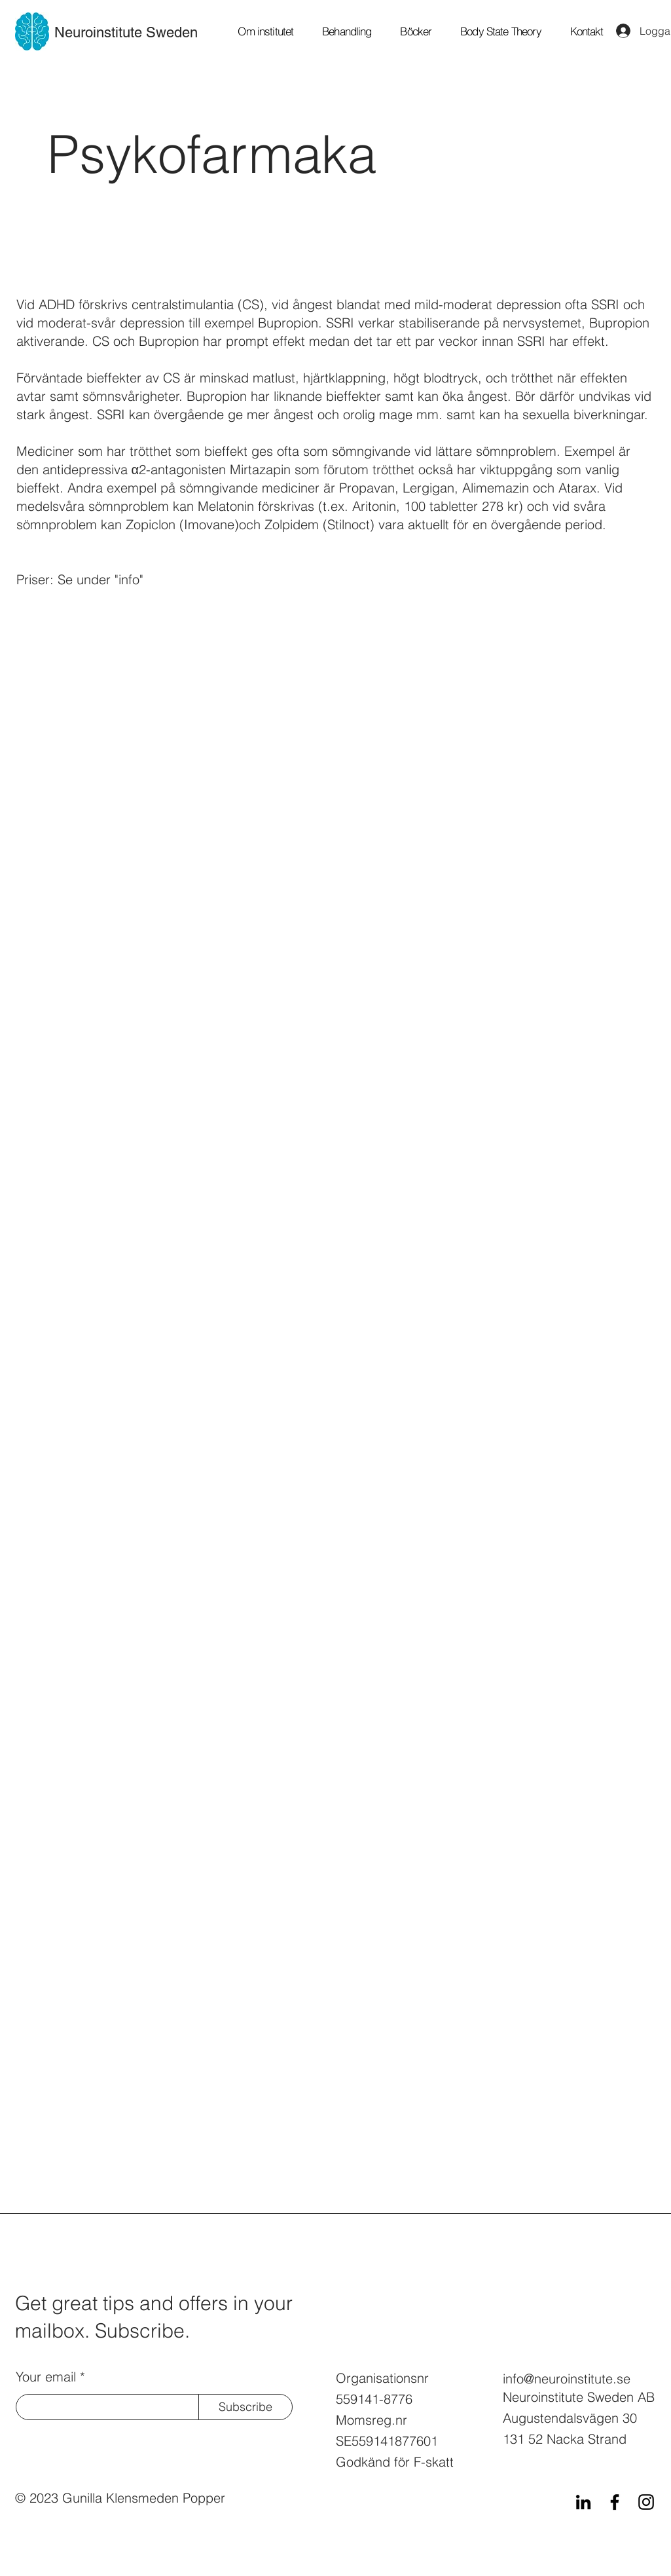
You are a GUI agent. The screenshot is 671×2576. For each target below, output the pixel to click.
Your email (46, 2376)
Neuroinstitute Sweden (126, 32)
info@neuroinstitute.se (566, 2378)
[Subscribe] (245, 2407)
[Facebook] (614, 2502)
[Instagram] (646, 2502)
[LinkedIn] (583, 2502)
